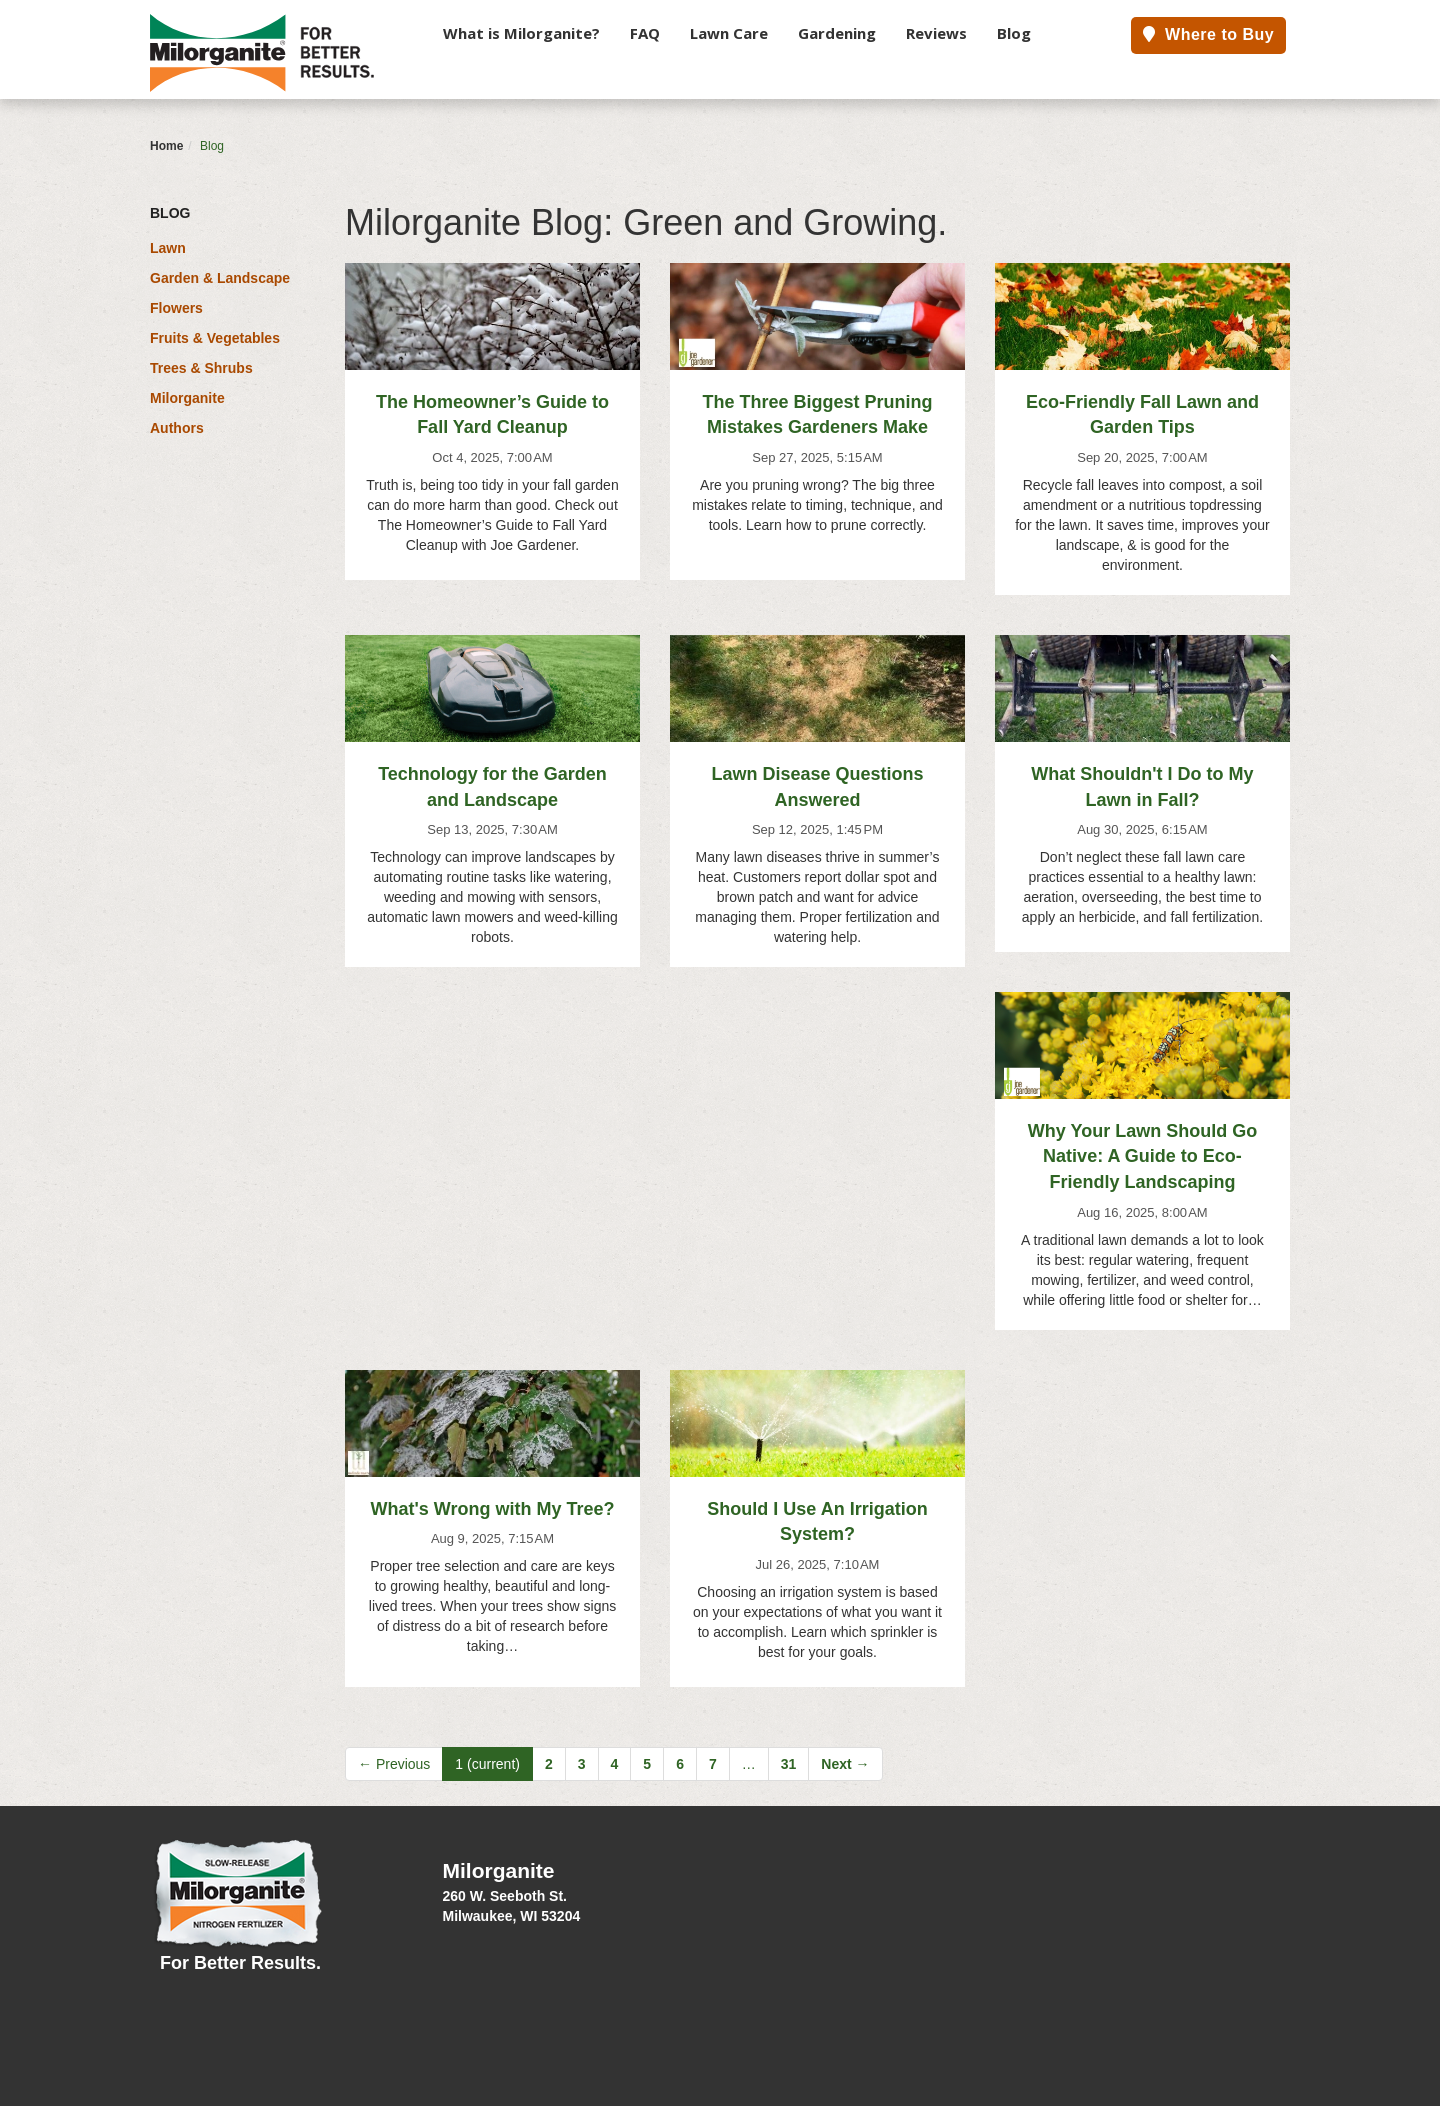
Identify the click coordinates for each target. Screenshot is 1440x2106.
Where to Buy (1208, 34)
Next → (845, 1764)
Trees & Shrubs (201, 368)
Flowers (176, 308)
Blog (1014, 33)
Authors (177, 428)
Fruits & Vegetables (215, 338)
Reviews (936, 33)
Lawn (168, 248)
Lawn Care (729, 33)
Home (166, 146)
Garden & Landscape (220, 278)
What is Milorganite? (521, 33)
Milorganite (187, 398)
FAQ (645, 33)
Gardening (837, 33)
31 (789, 1764)
